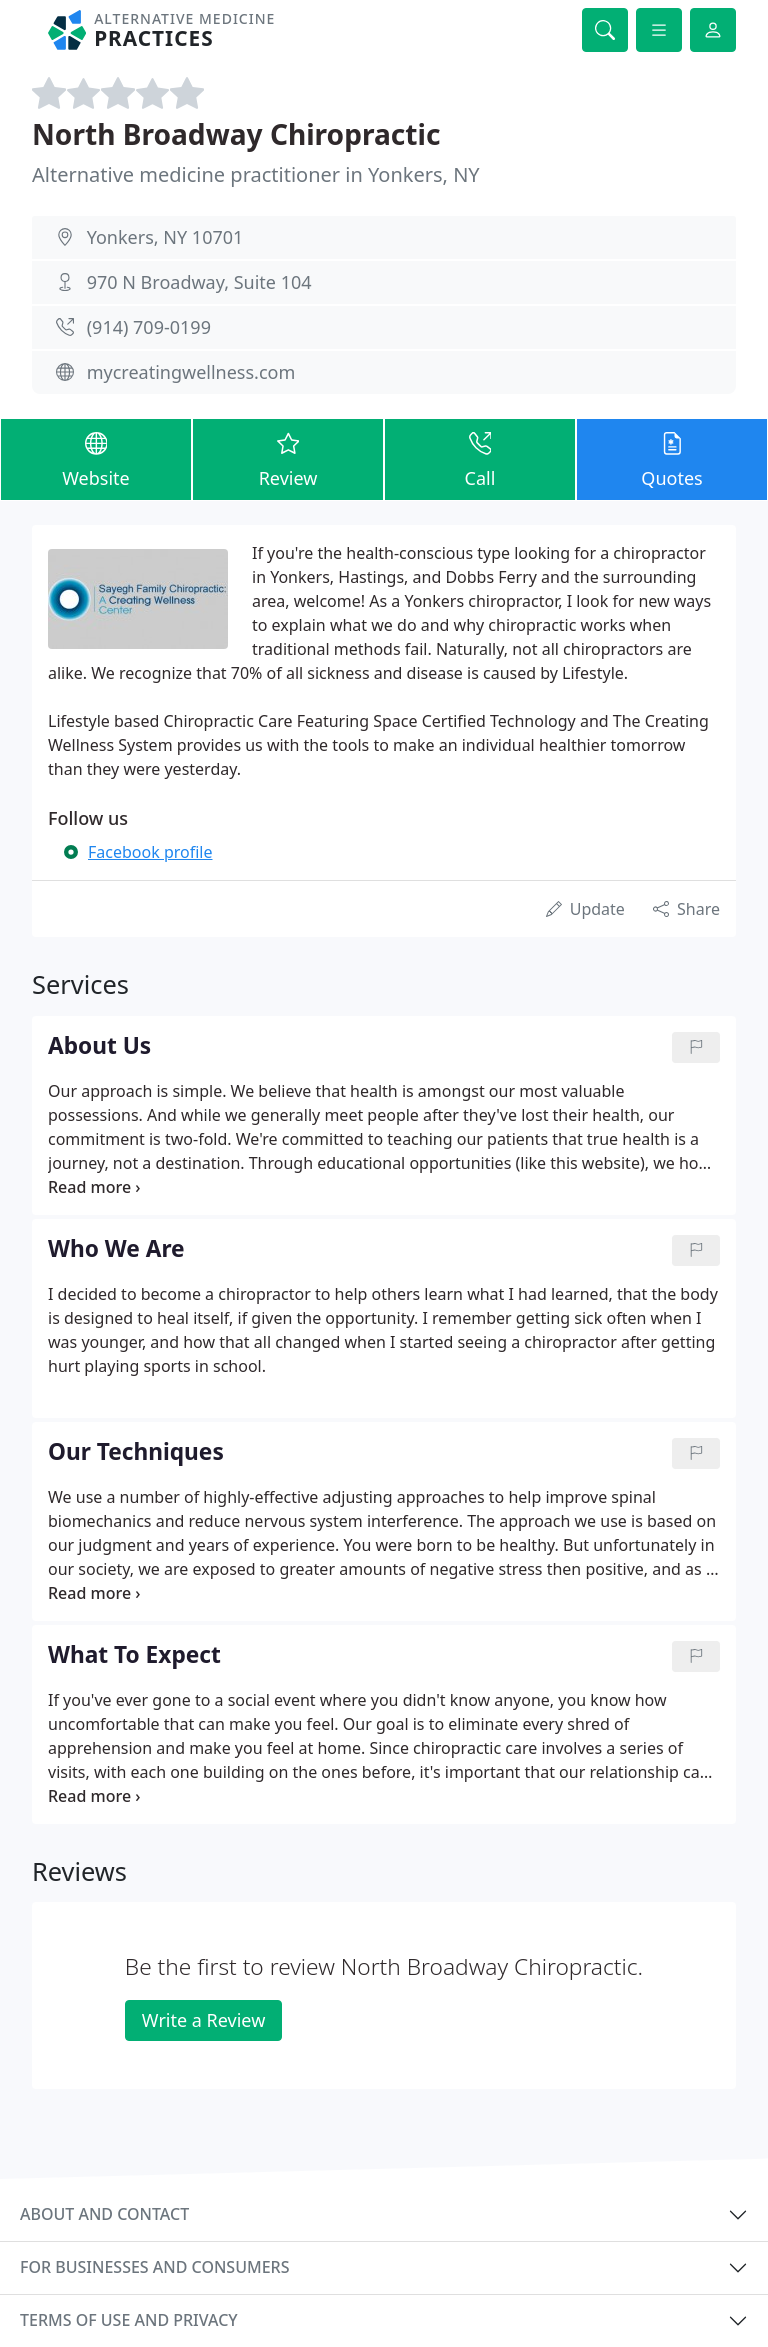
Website (96, 458)
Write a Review (203, 2020)
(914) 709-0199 (149, 327)
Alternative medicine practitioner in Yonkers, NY (256, 174)
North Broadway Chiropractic (236, 134)
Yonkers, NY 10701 (165, 237)
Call (480, 458)
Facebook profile (150, 852)
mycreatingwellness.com (191, 372)
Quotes (672, 458)
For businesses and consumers (154, 2267)
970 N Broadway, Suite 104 (199, 282)
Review (288, 458)
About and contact (104, 2214)
